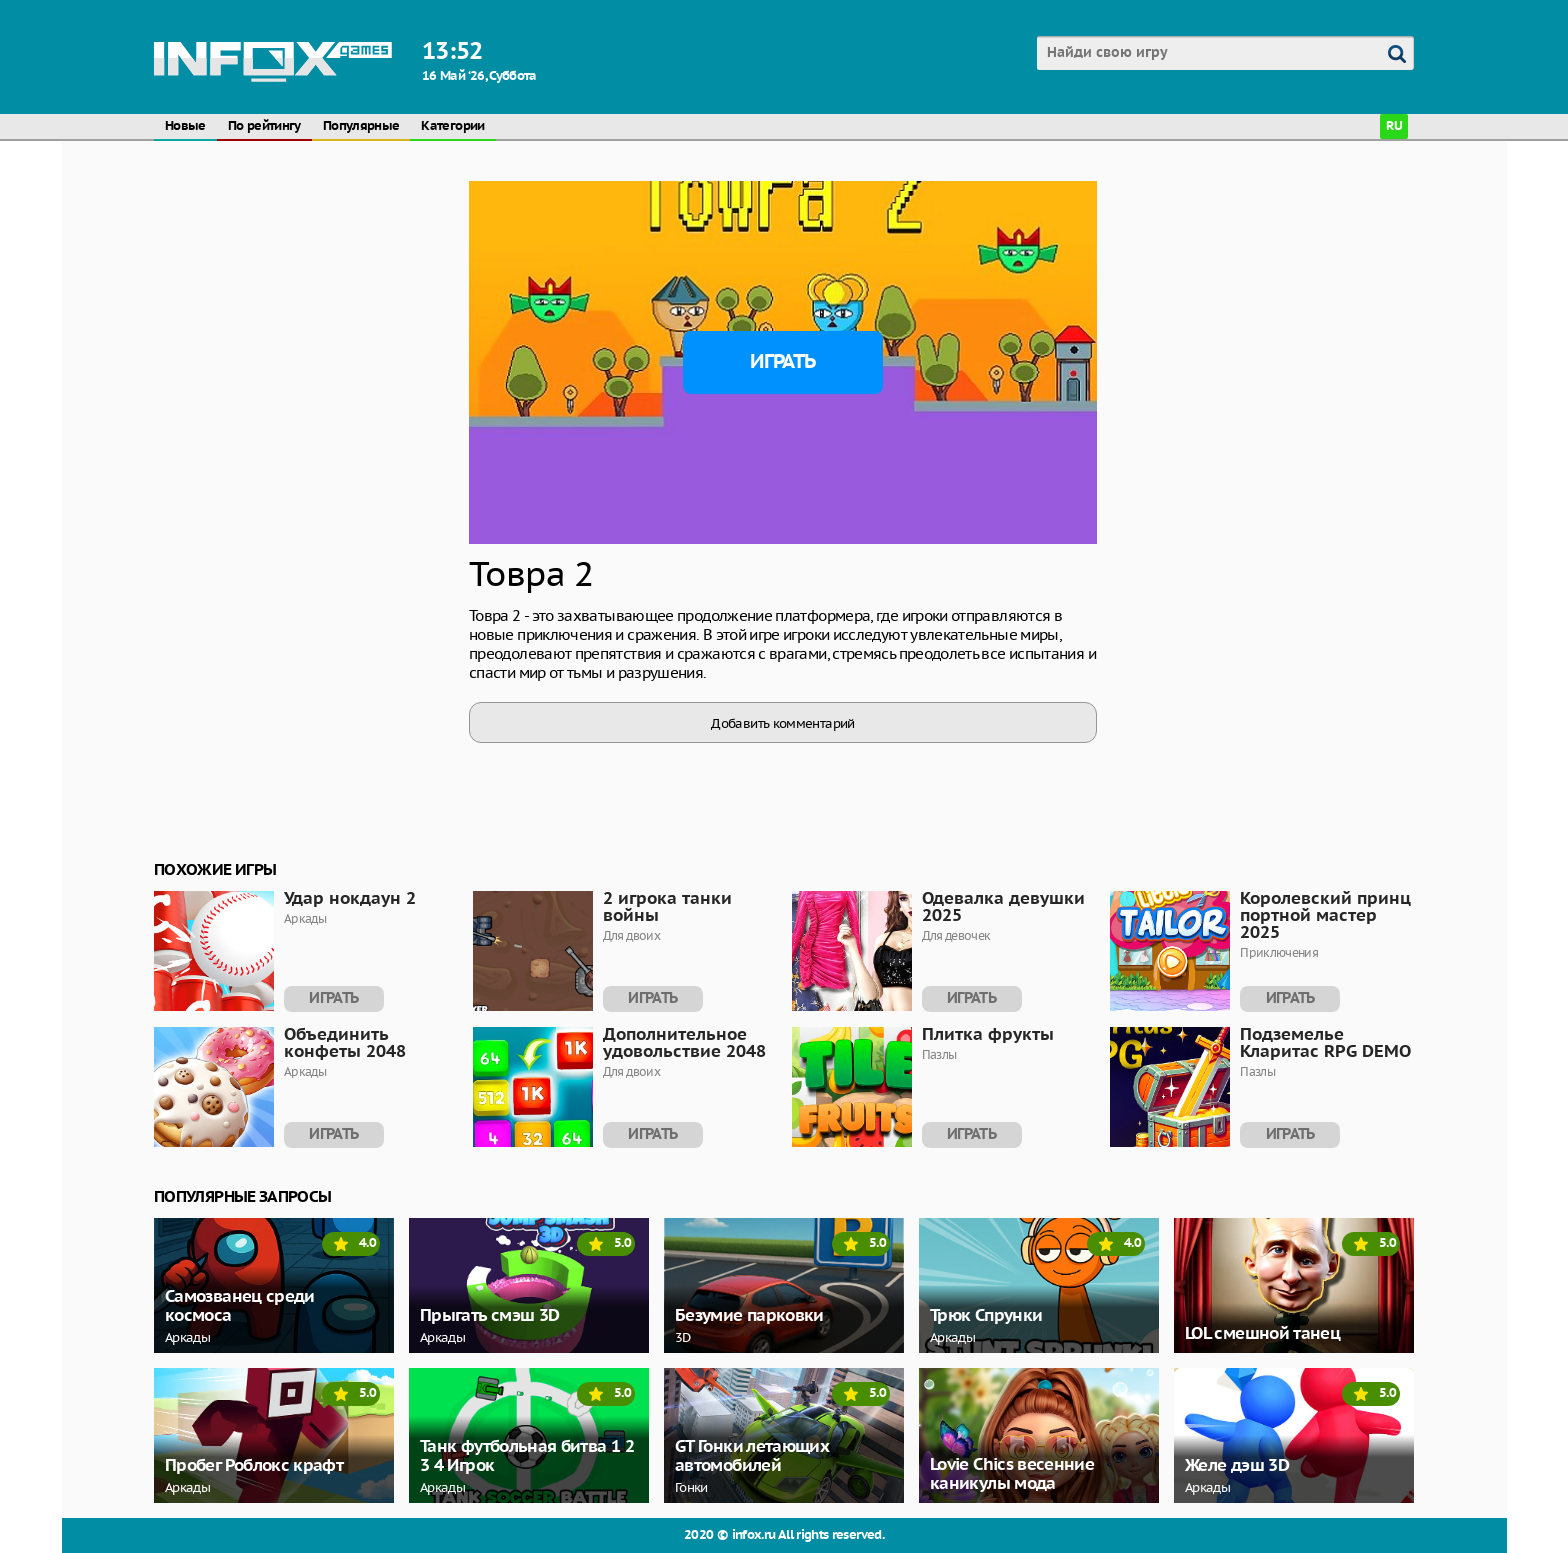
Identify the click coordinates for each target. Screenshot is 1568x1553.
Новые (185, 126)
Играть (782, 362)
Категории (452, 126)
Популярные (361, 126)
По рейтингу (264, 126)
